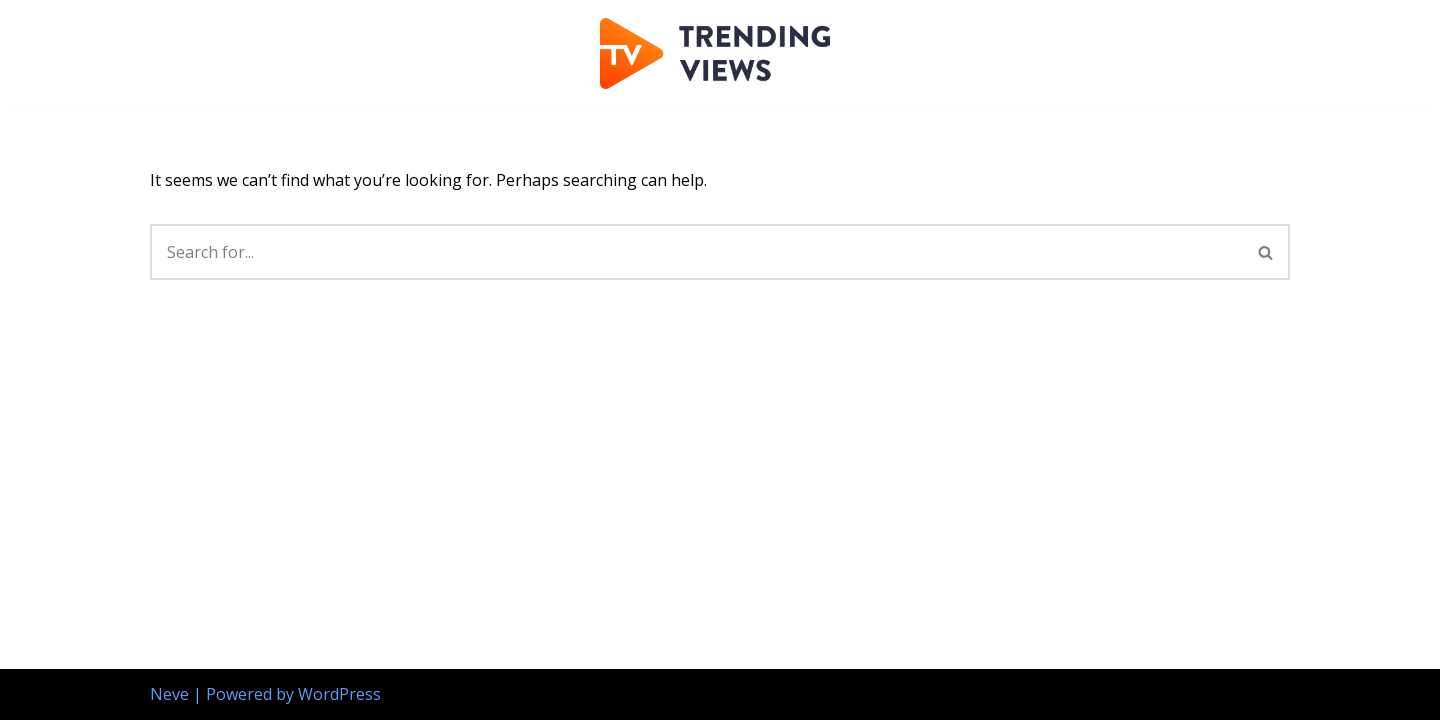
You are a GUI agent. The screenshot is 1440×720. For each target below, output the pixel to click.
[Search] (696, 252)
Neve (169, 694)
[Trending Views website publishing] (720, 53)
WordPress (339, 694)
